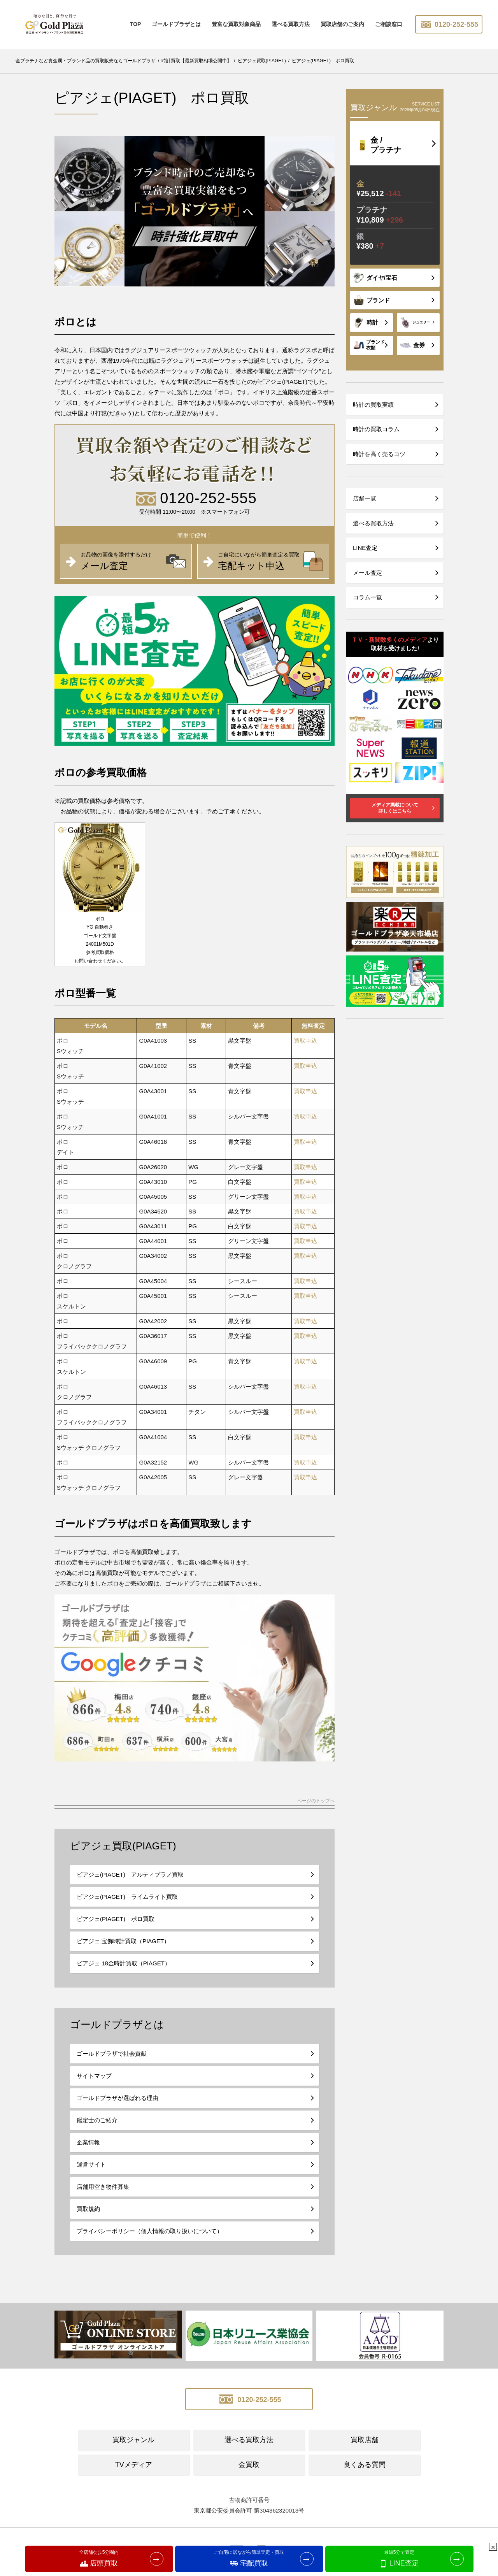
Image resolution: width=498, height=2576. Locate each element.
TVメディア (133, 2465)
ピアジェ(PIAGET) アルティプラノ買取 (130, 1874)
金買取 (249, 2465)
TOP (135, 24)
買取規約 (88, 2208)
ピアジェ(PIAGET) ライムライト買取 (127, 1896)
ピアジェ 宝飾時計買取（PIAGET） (123, 1941)
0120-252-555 (448, 24)
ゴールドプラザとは (176, 24)
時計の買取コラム (376, 429)
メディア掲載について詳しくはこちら (395, 808)
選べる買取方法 (291, 24)
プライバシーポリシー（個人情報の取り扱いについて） (150, 2231)
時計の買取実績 (373, 404)
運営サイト (91, 2164)
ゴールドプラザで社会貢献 (112, 2053)
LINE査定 (365, 547)
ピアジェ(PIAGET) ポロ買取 (115, 1919)
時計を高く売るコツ (379, 454)
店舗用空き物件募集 (103, 2186)
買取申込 (305, 1040)
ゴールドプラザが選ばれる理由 (117, 2098)
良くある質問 (365, 2465)
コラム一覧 (367, 597)
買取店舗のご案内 (342, 24)
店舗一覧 (364, 498)
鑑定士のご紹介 (97, 2120)
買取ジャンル (133, 2440)
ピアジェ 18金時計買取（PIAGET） (123, 1963)
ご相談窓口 (388, 24)
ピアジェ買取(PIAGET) (123, 1846)
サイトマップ (94, 2075)
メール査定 (367, 572)
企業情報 (88, 2142)
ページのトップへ (316, 1800)
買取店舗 (365, 2440)
